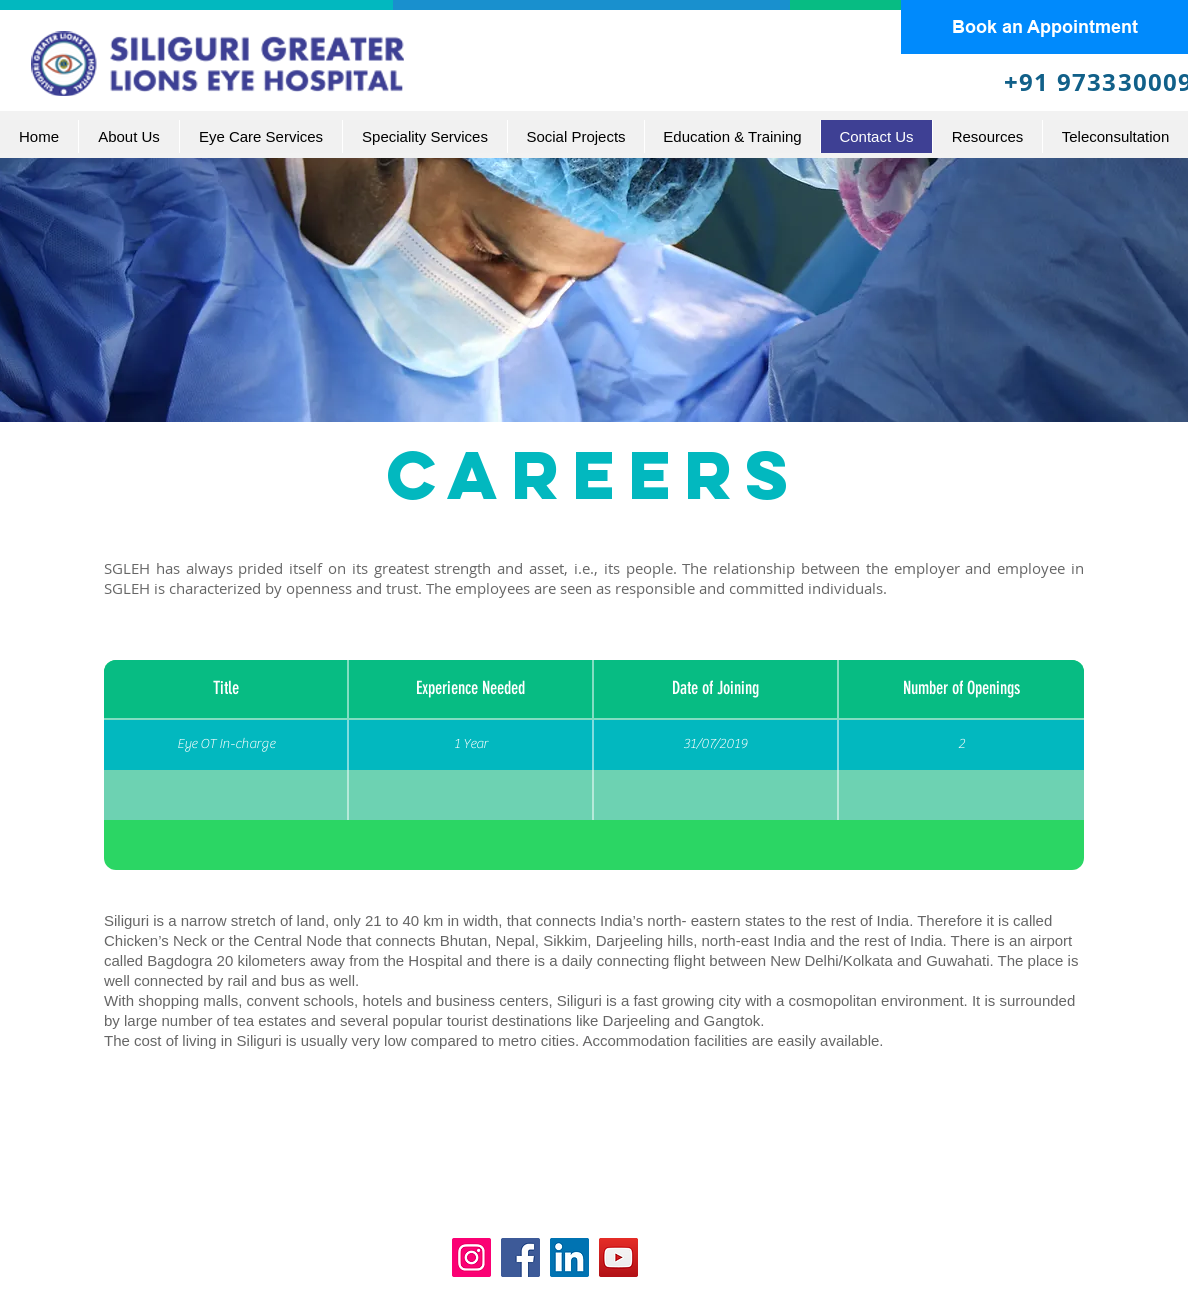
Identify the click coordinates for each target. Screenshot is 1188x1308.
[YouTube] (618, 1257)
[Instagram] (471, 1257)
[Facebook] (520, 1257)
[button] (260, 136)
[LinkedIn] (569, 1257)
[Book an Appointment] (1044, 27)
